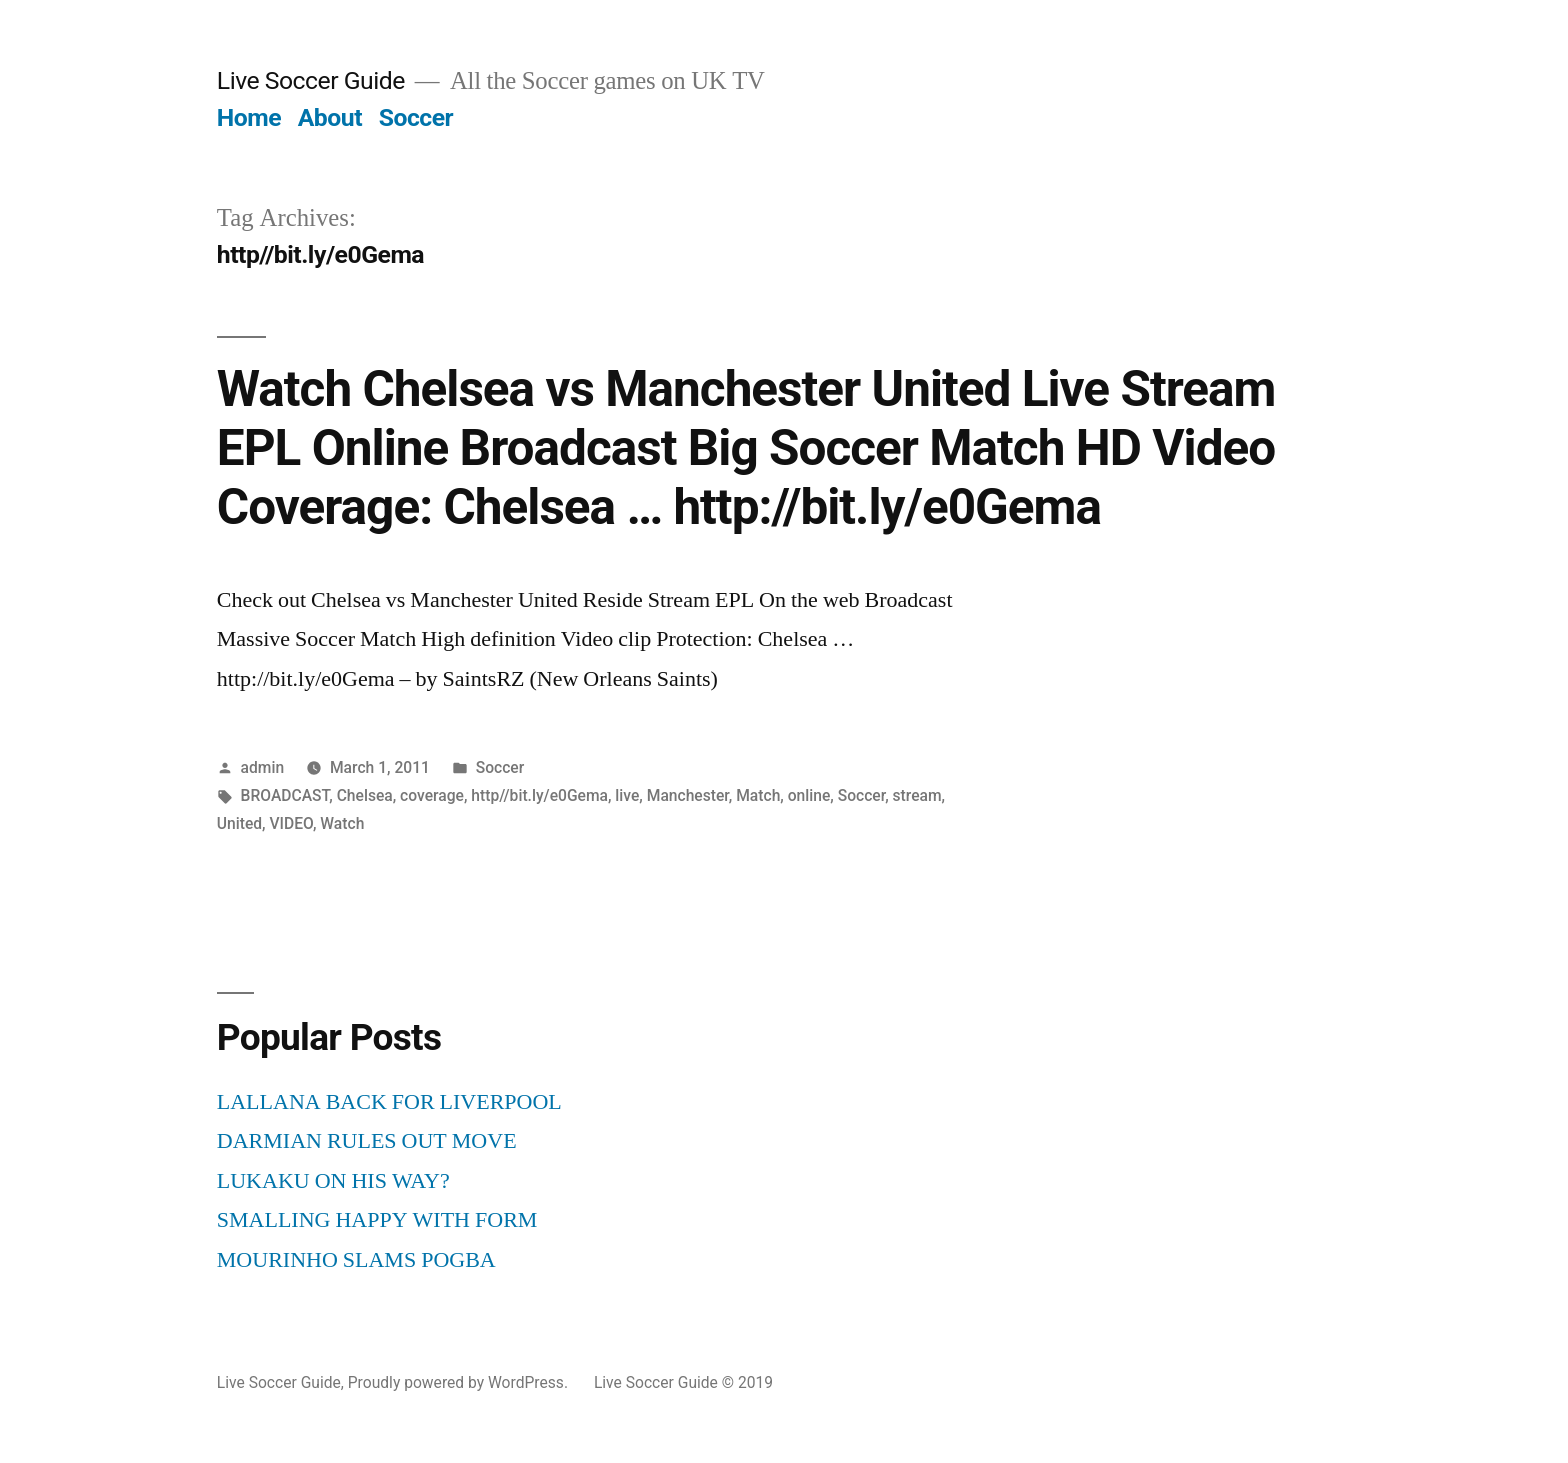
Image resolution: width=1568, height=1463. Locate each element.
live (627, 795)
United (239, 823)
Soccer (416, 117)
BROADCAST (285, 795)
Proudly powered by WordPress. (460, 1382)
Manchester (688, 795)
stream (917, 795)
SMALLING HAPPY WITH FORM (377, 1220)
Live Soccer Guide (311, 80)
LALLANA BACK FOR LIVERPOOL (389, 1102)
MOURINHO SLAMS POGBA (356, 1260)
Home (249, 117)
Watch (342, 823)
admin (263, 767)
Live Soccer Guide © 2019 (683, 1382)
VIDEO (290, 823)
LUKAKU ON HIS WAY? (333, 1181)
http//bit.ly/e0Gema (539, 795)
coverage (432, 795)
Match (758, 795)
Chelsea (365, 795)
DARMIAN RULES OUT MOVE (367, 1141)
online (809, 795)
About (330, 117)
